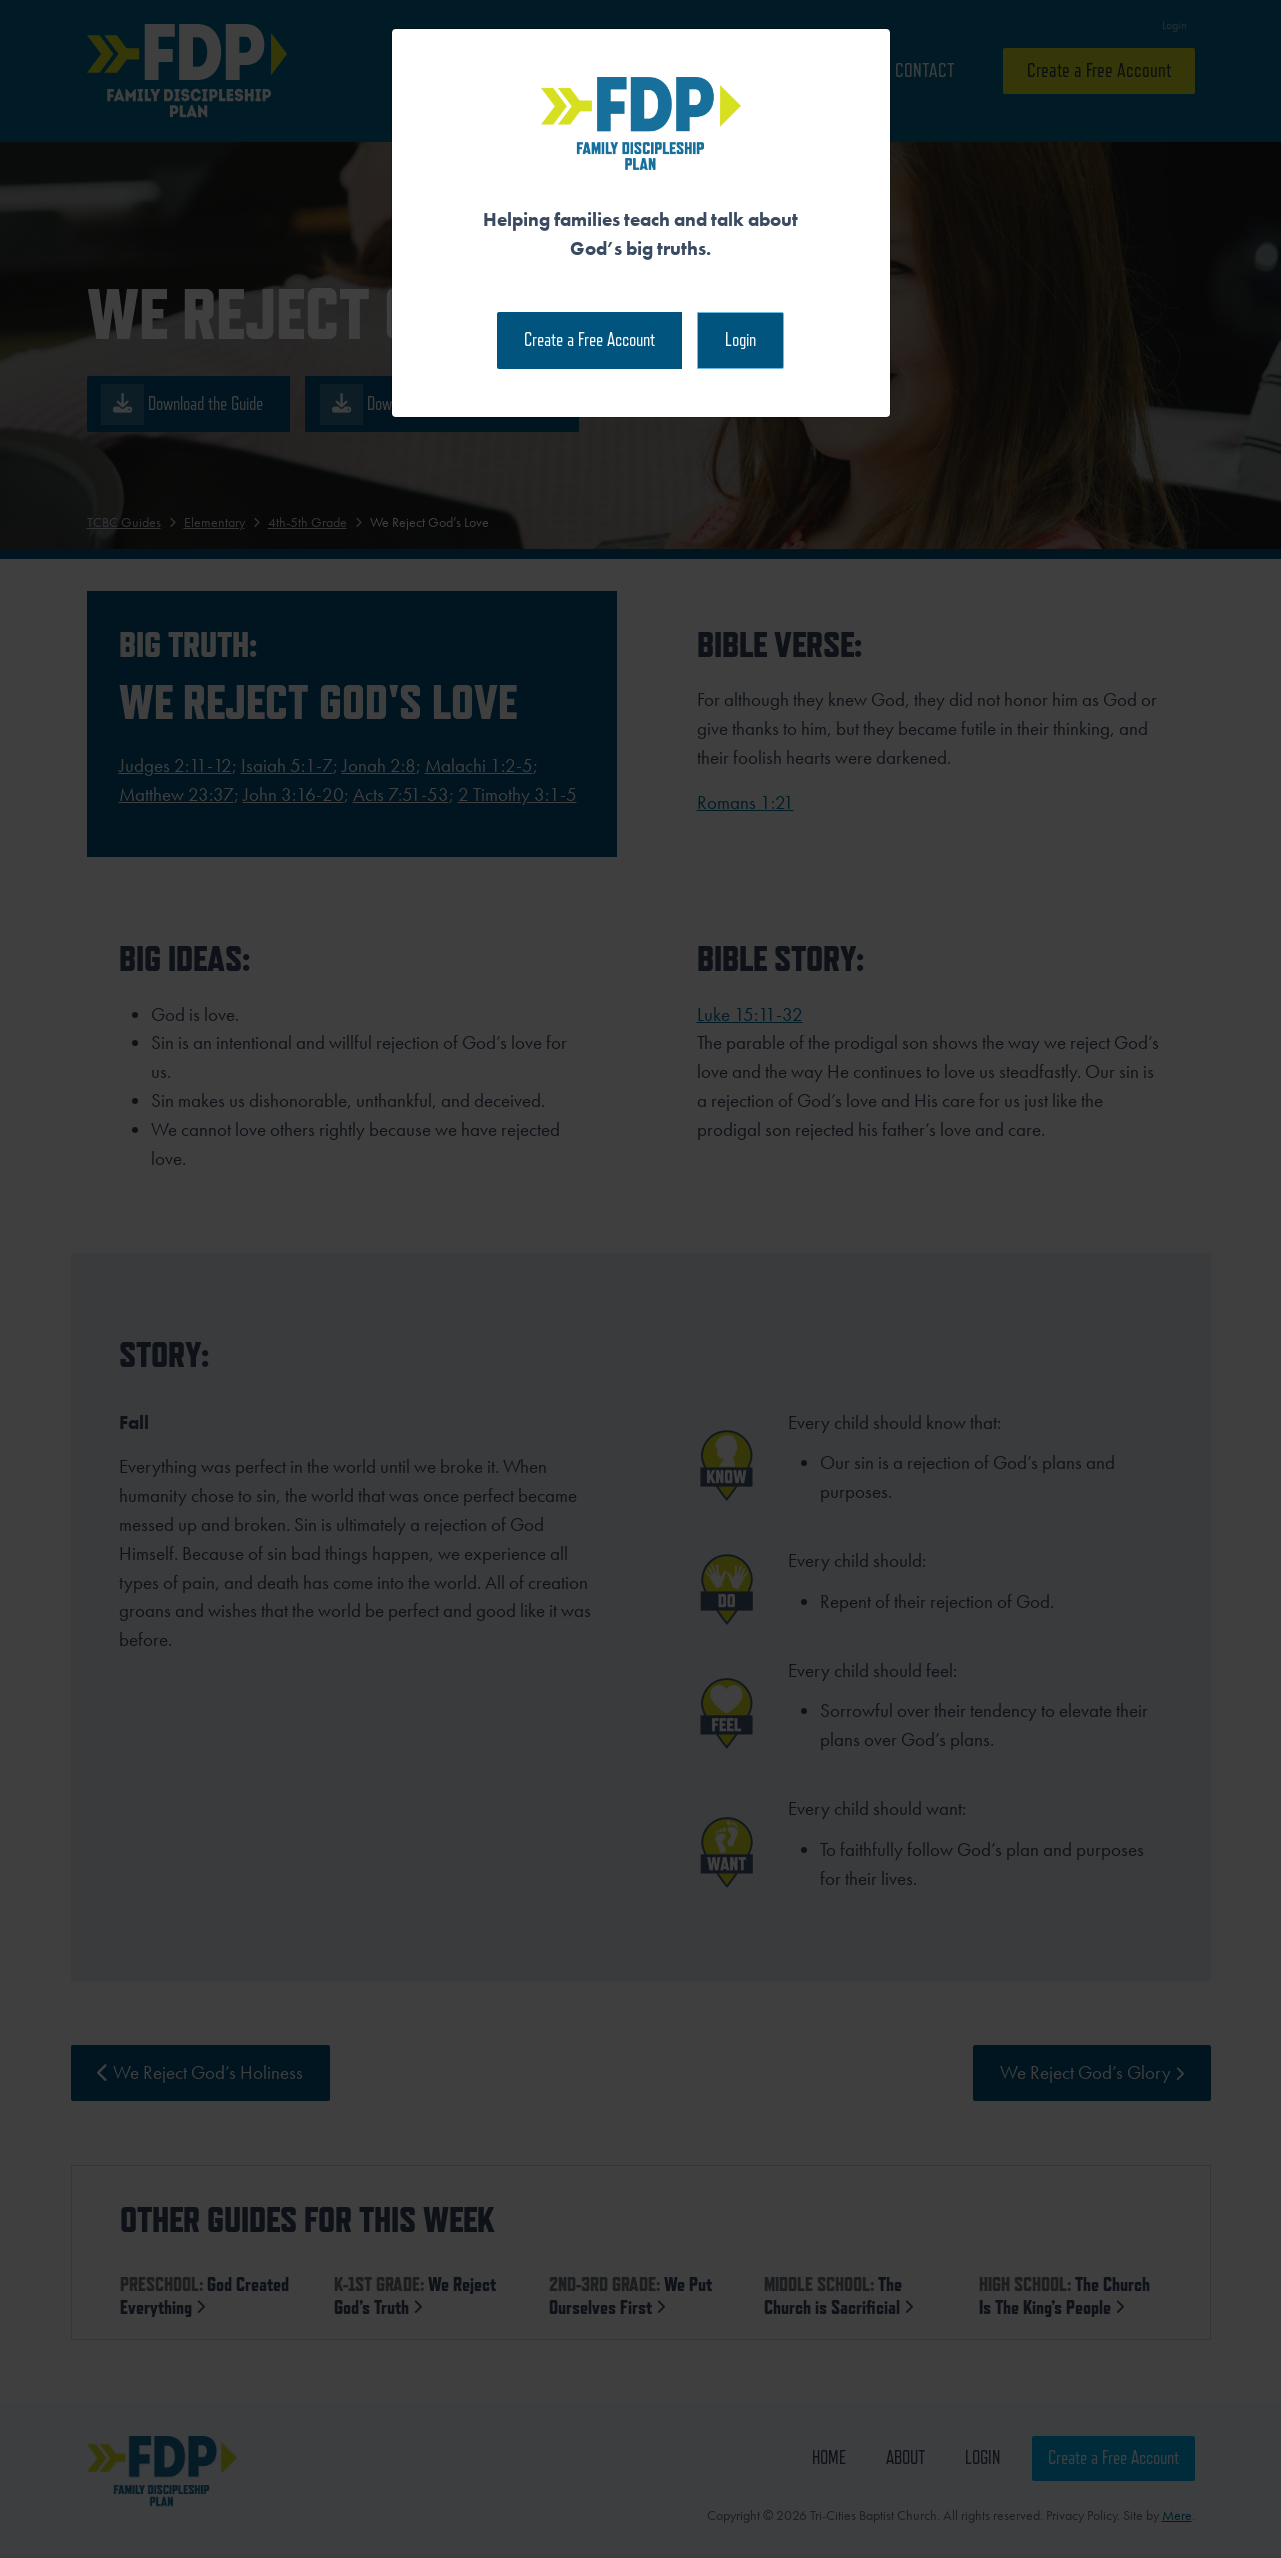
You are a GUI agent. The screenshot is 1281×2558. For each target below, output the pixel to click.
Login (740, 339)
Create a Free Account (589, 339)
